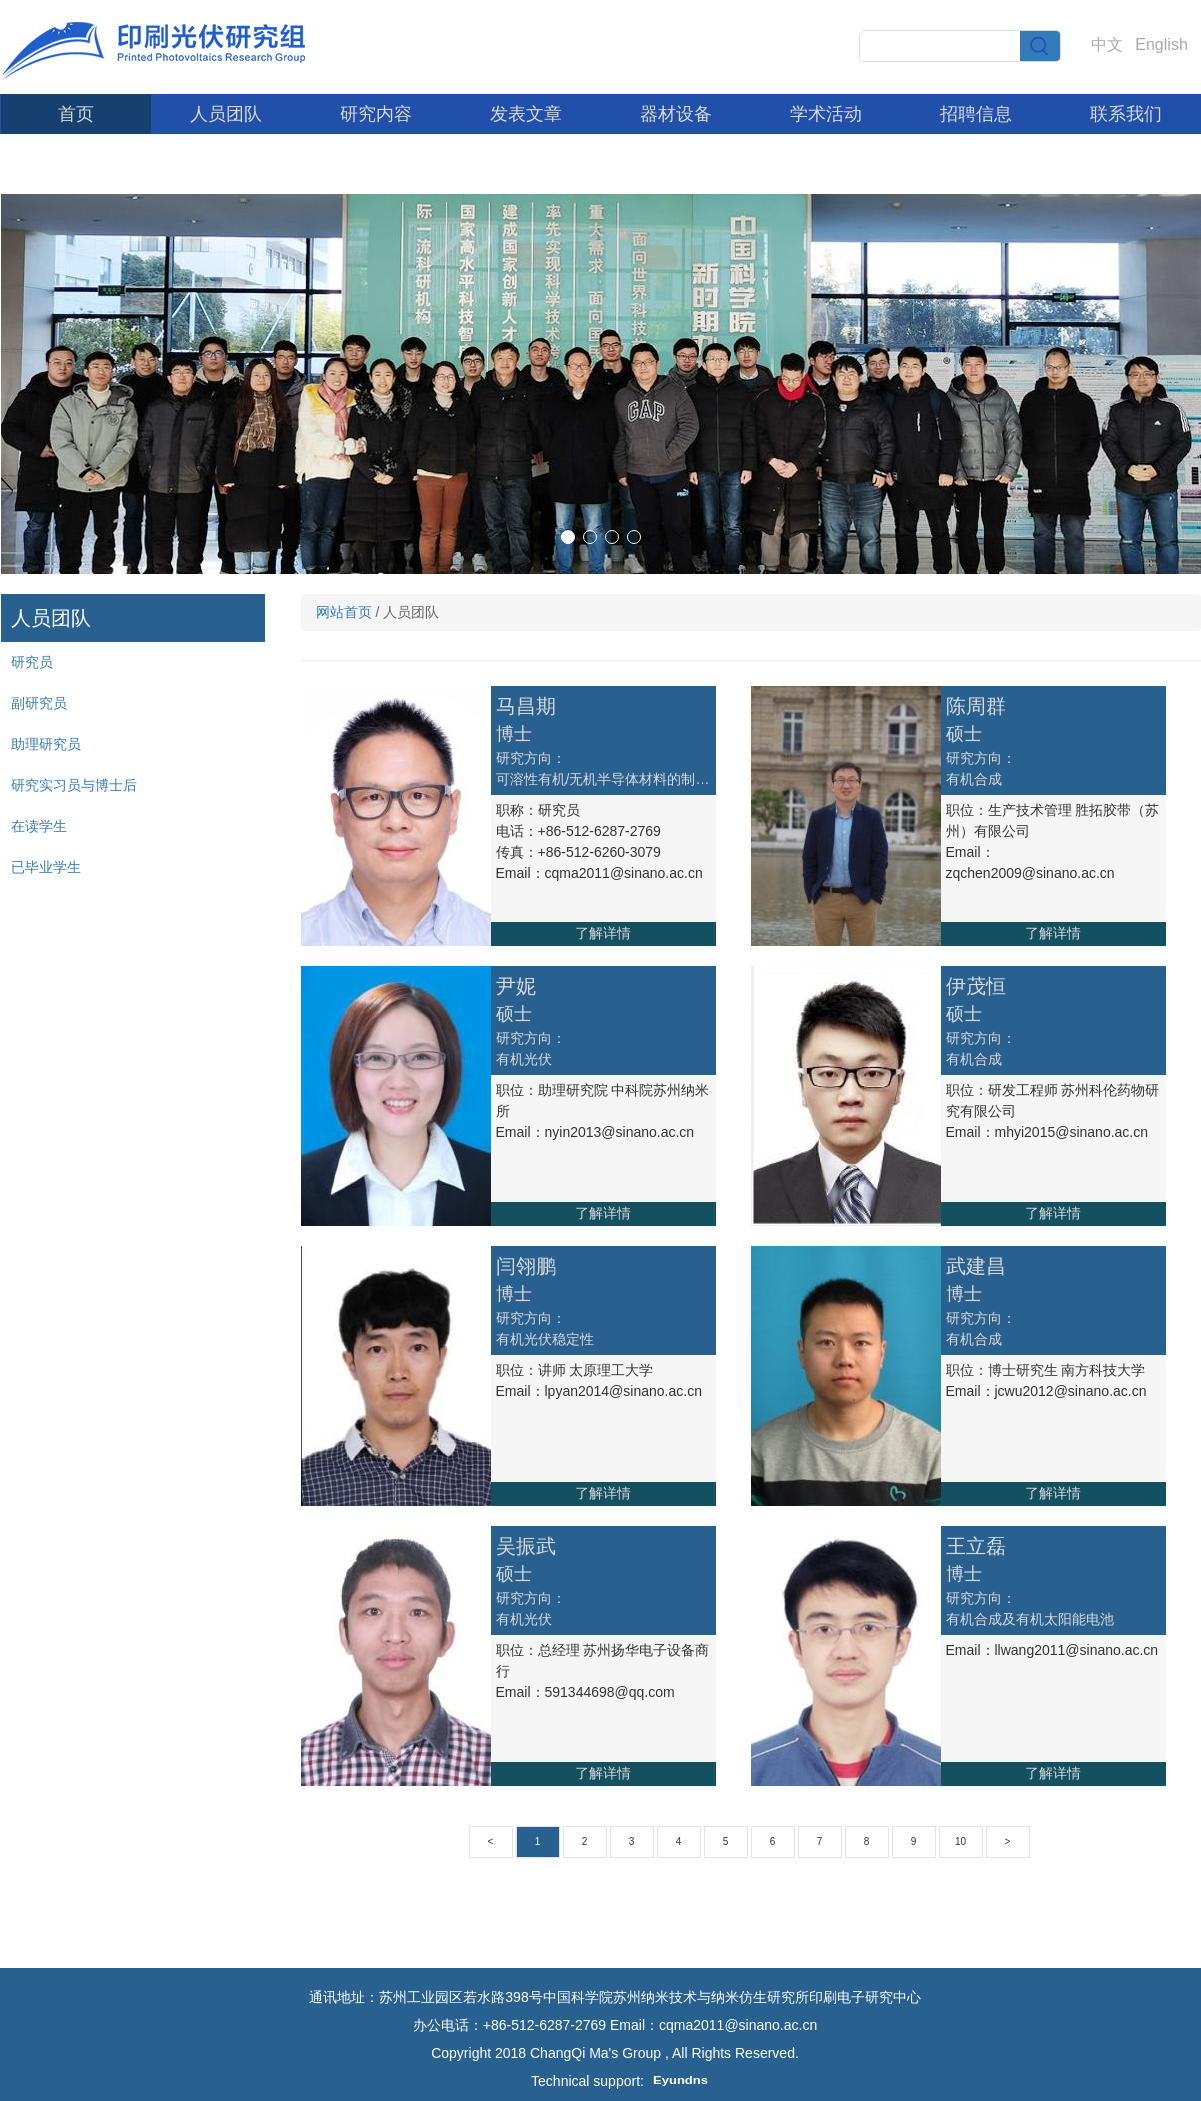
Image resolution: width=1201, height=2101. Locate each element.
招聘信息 (976, 114)
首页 (76, 114)
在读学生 (39, 826)
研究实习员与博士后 (74, 785)
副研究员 (39, 703)
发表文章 (526, 114)
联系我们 (1126, 114)
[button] (568, 537)
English (1161, 44)
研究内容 (376, 114)
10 (960, 1841)
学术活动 (826, 114)
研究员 (32, 662)
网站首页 (344, 612)
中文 (1107, 44)
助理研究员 (46, 744)
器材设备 (676, 114)
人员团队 (226, 114)
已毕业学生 (46, 867)
